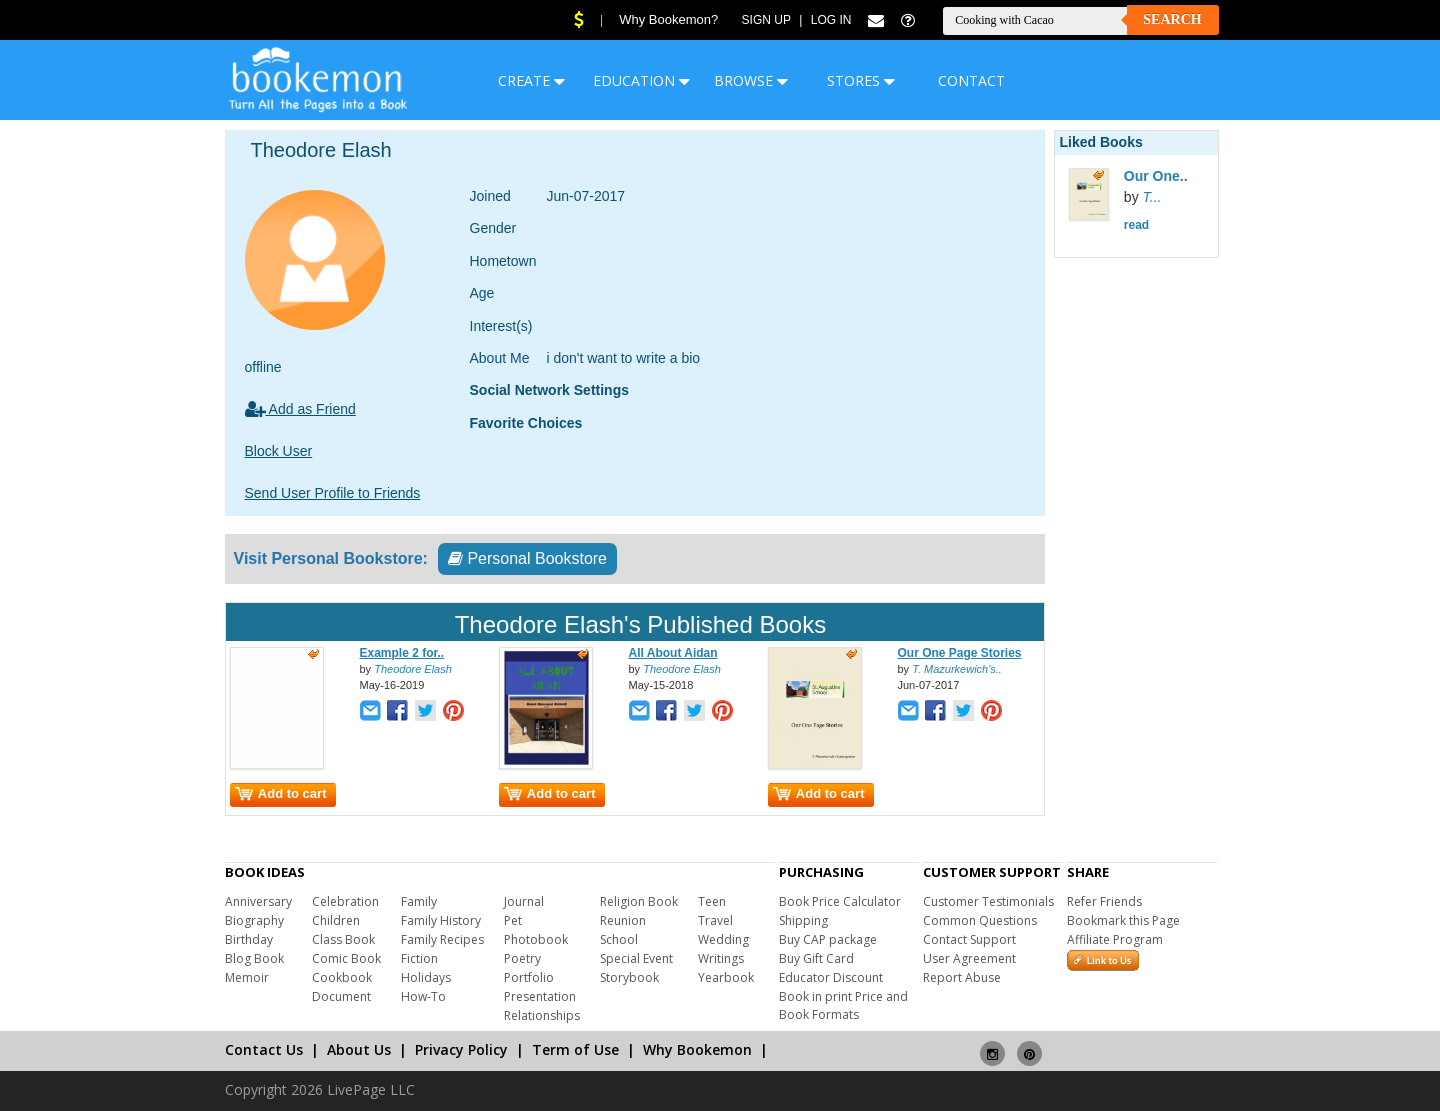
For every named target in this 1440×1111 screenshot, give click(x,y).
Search (1172, 19)
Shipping (803, 920)
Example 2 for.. (402, 653)
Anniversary (258, 901)
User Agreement (969, 958)
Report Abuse (962, 977)
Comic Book (346, 958)
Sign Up (766, 20)
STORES (861, 80)
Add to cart (281, 793)
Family (419, 901)
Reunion (623, 920)
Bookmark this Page (1123, 920)
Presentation (540, 996)
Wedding (723, 939)
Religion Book (639, 901)
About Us (359, 1049)
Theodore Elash (413, 669)
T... (1152, 197)
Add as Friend (300, 409)
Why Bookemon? (668, 19)
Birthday (249, 939)
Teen (712, 901)
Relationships (542, 1015)
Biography (254, 920)
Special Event (636, 958)
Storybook (629, 977)
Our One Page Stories (960, 653)
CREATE (531, 80)
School (619, 939)
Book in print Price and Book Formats (843, 1005)
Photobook (536, 939)
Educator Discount (831, 977)
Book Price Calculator (840, 901)
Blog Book (254, 958)
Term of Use (575, 1049)
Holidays (426, 977)
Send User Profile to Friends (333, 493)
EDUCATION (641, 80)
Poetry (522, 958)
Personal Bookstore (527, 558)
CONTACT (971, 80)
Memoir (247, 977)
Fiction (419, 958)
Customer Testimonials (988, 901)
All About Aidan (673, 653)
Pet (513, 920)
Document (341, 996)
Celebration (345, 901)
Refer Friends (1104, 901)
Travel (715, 920)
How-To (423, 996)
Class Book (343, 939)
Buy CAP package (828, 939)
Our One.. (1156, 176)
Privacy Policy (461, 1049)
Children (336, 920)
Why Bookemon (697, 1049)
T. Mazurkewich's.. (957, 669)
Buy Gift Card (816, 958)
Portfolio (529, 977)
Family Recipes (442, 939)
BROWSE (751, 80)
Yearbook (726, 977)
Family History (441, 920)
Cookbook (342, 977)
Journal (524, 901)
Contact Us (264, 1049)
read (1136, 225)
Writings (721, 958)
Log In (831, 20)
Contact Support (969, 939)
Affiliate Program (1115, 939)
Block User (279, 451)
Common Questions (980, 920)
